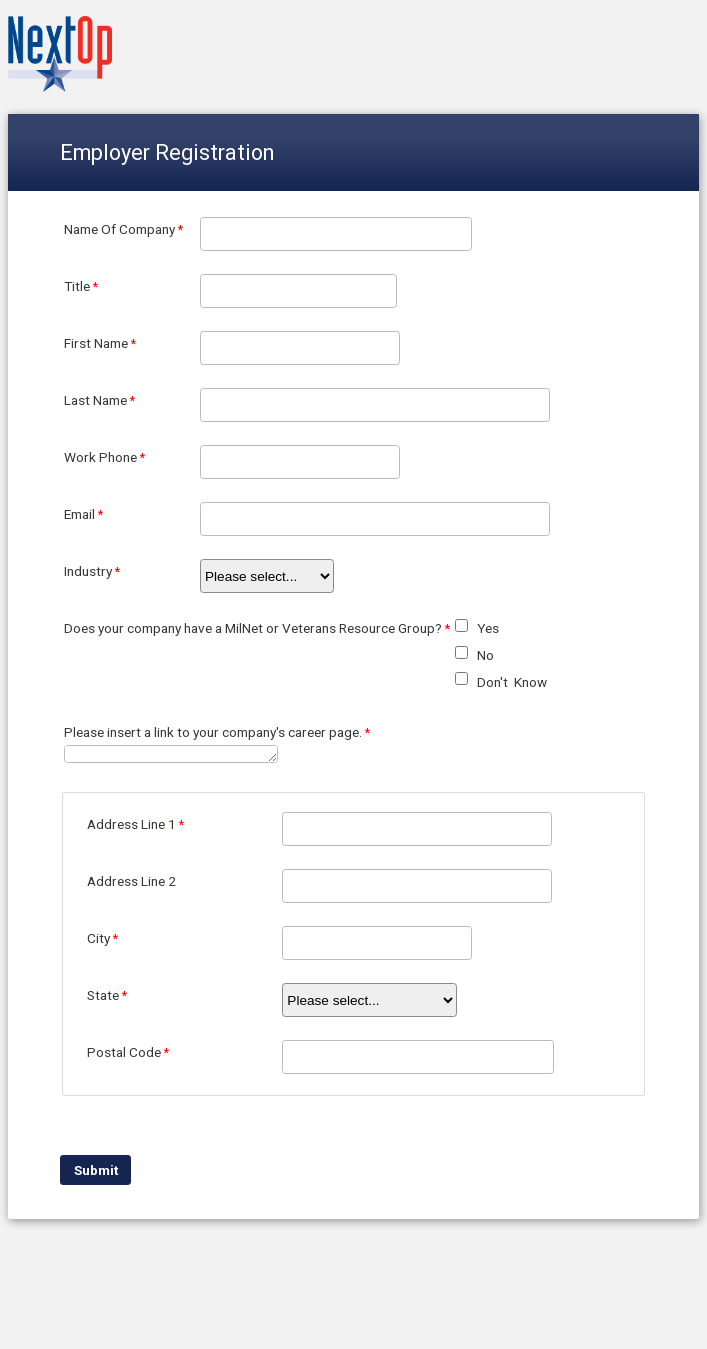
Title (77, 286)
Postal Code (124, 1052)
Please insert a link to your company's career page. (213, 732)
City (98, 938)
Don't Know (512, 682)
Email (79, 514)
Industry (88, 571)
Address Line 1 (131, 824)
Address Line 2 (131, 881)
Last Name (95, 400)
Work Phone (100, 457)
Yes (488, 628)
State (103, 995)
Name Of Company (119, 229)
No (485, 655)
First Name (96, 343)
